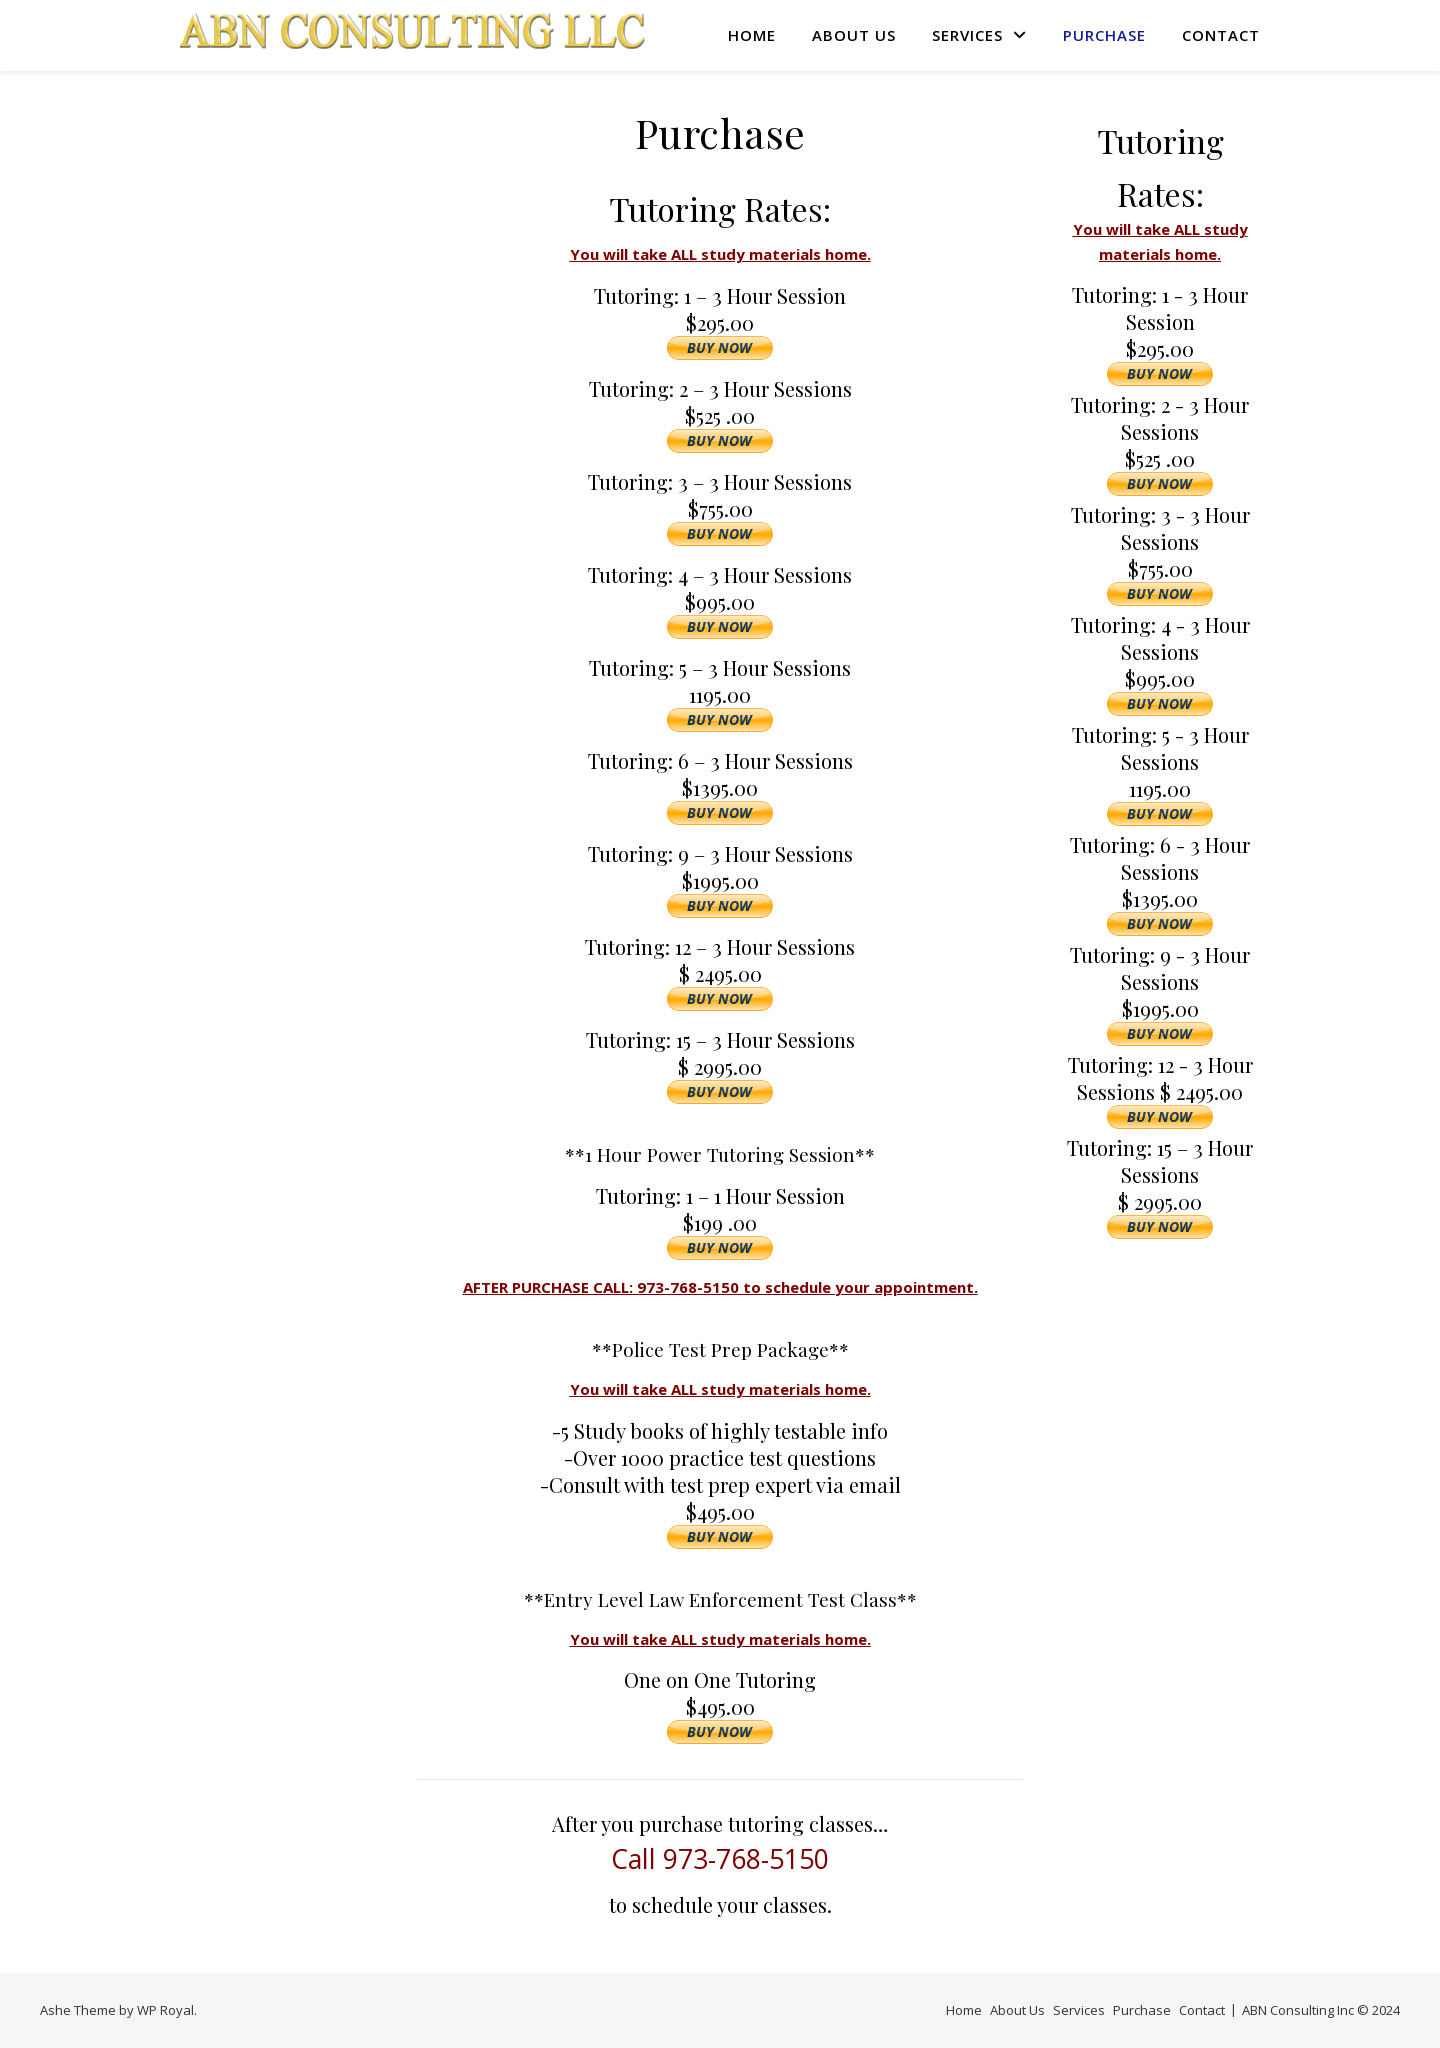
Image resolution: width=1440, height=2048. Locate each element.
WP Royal (165, 2010)
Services (967, 35)
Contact (1221, 35)
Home (752, 35)
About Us (854, 35)
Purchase (1104, 35)
